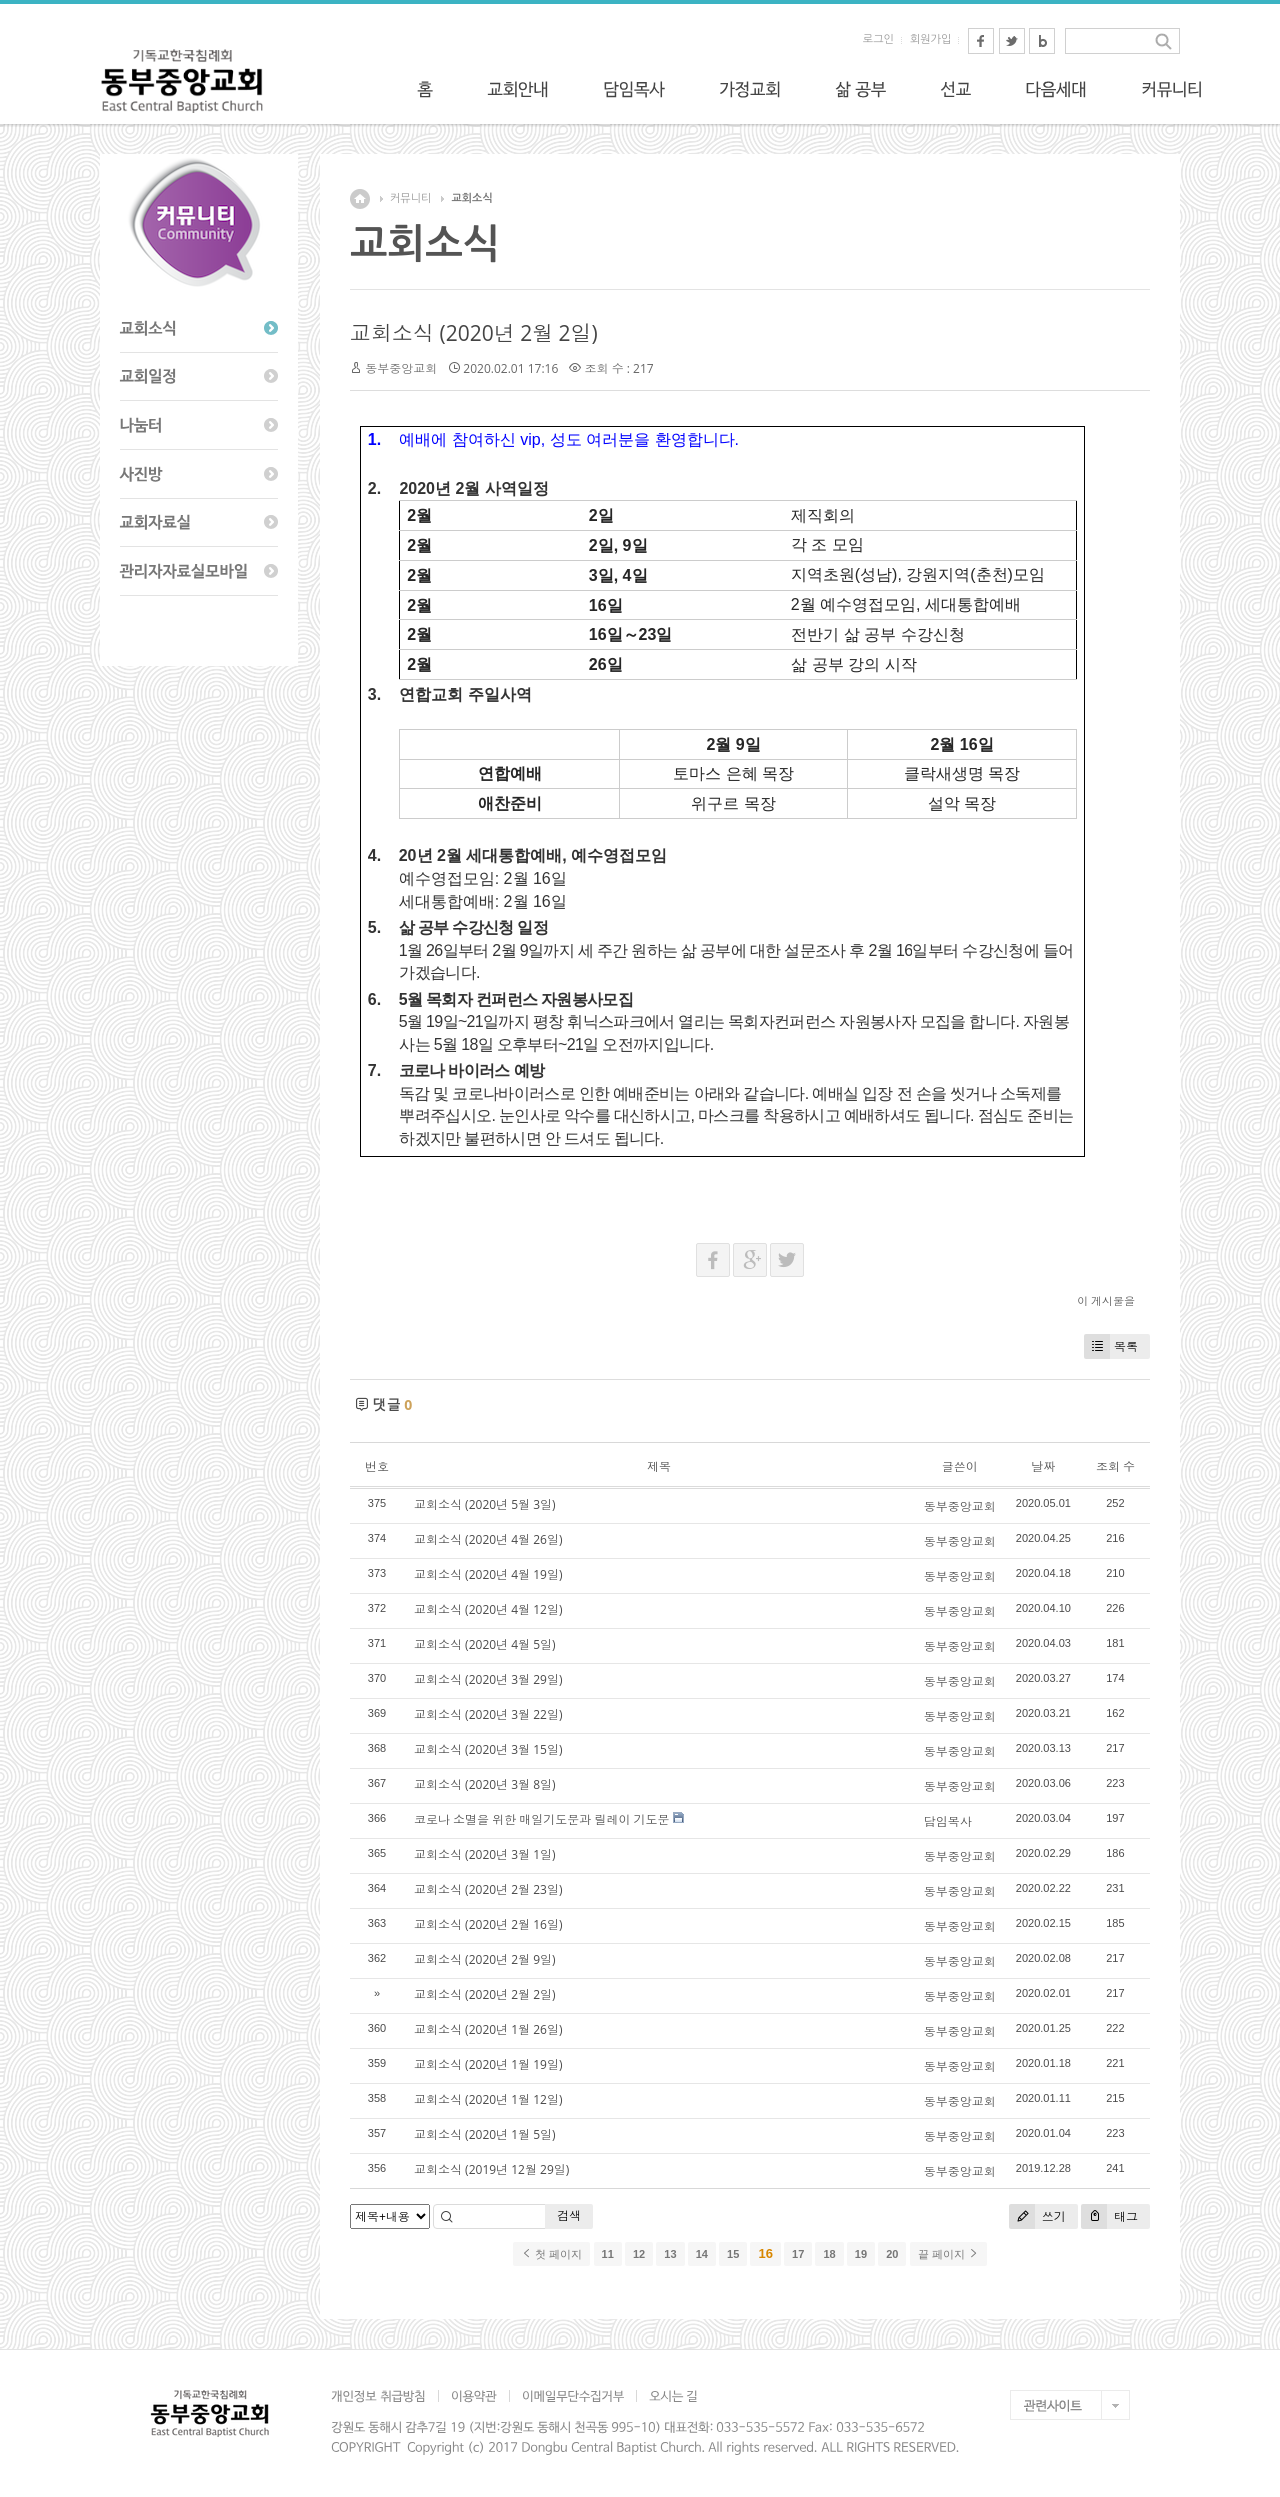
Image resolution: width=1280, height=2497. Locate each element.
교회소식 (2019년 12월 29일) (491, 2169)
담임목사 (948, 1821)
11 (608, 2254)
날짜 (1043, 1466)
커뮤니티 (410, 198)
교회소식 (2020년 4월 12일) (488, 1609)
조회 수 (1115, 1466)
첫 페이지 (551, 2254)
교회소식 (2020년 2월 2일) (474, 333)
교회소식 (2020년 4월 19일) (488, 1574)
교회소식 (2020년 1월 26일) (488, 2029)
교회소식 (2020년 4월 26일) (488, 1539)
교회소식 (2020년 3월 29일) (488, 1679)
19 (861, 2254)
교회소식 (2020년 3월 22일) (488, 1714)
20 (892, 2254)
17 (798, 2254)
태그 (1109, 2216)
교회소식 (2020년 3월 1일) (485, 1854)
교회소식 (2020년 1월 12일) (488, 2099)
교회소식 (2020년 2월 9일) (485, 1959)
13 (670, 2254)
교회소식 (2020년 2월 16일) (488, 1924)
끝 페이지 (948, 2254)
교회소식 (471, 198)
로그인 (878, 39)
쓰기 (1037, 2216)
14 (702, 2254)
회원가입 (930, 39)
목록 (1111, 1346)
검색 (569, 2215)
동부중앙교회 (401, 368)
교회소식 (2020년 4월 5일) (485, 1644)
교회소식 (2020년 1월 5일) (485, 2134)
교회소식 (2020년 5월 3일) (485, 1504)
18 (829, 2254)
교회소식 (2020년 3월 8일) (485, 1784)
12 (639, 2254)
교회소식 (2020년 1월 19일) (488, 2064)
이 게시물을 (1106, 1300)
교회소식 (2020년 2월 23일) (488, 1889)
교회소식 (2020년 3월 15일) (488, 1749)
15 (733, 2254)
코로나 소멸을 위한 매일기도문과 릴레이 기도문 (542, 1819)
